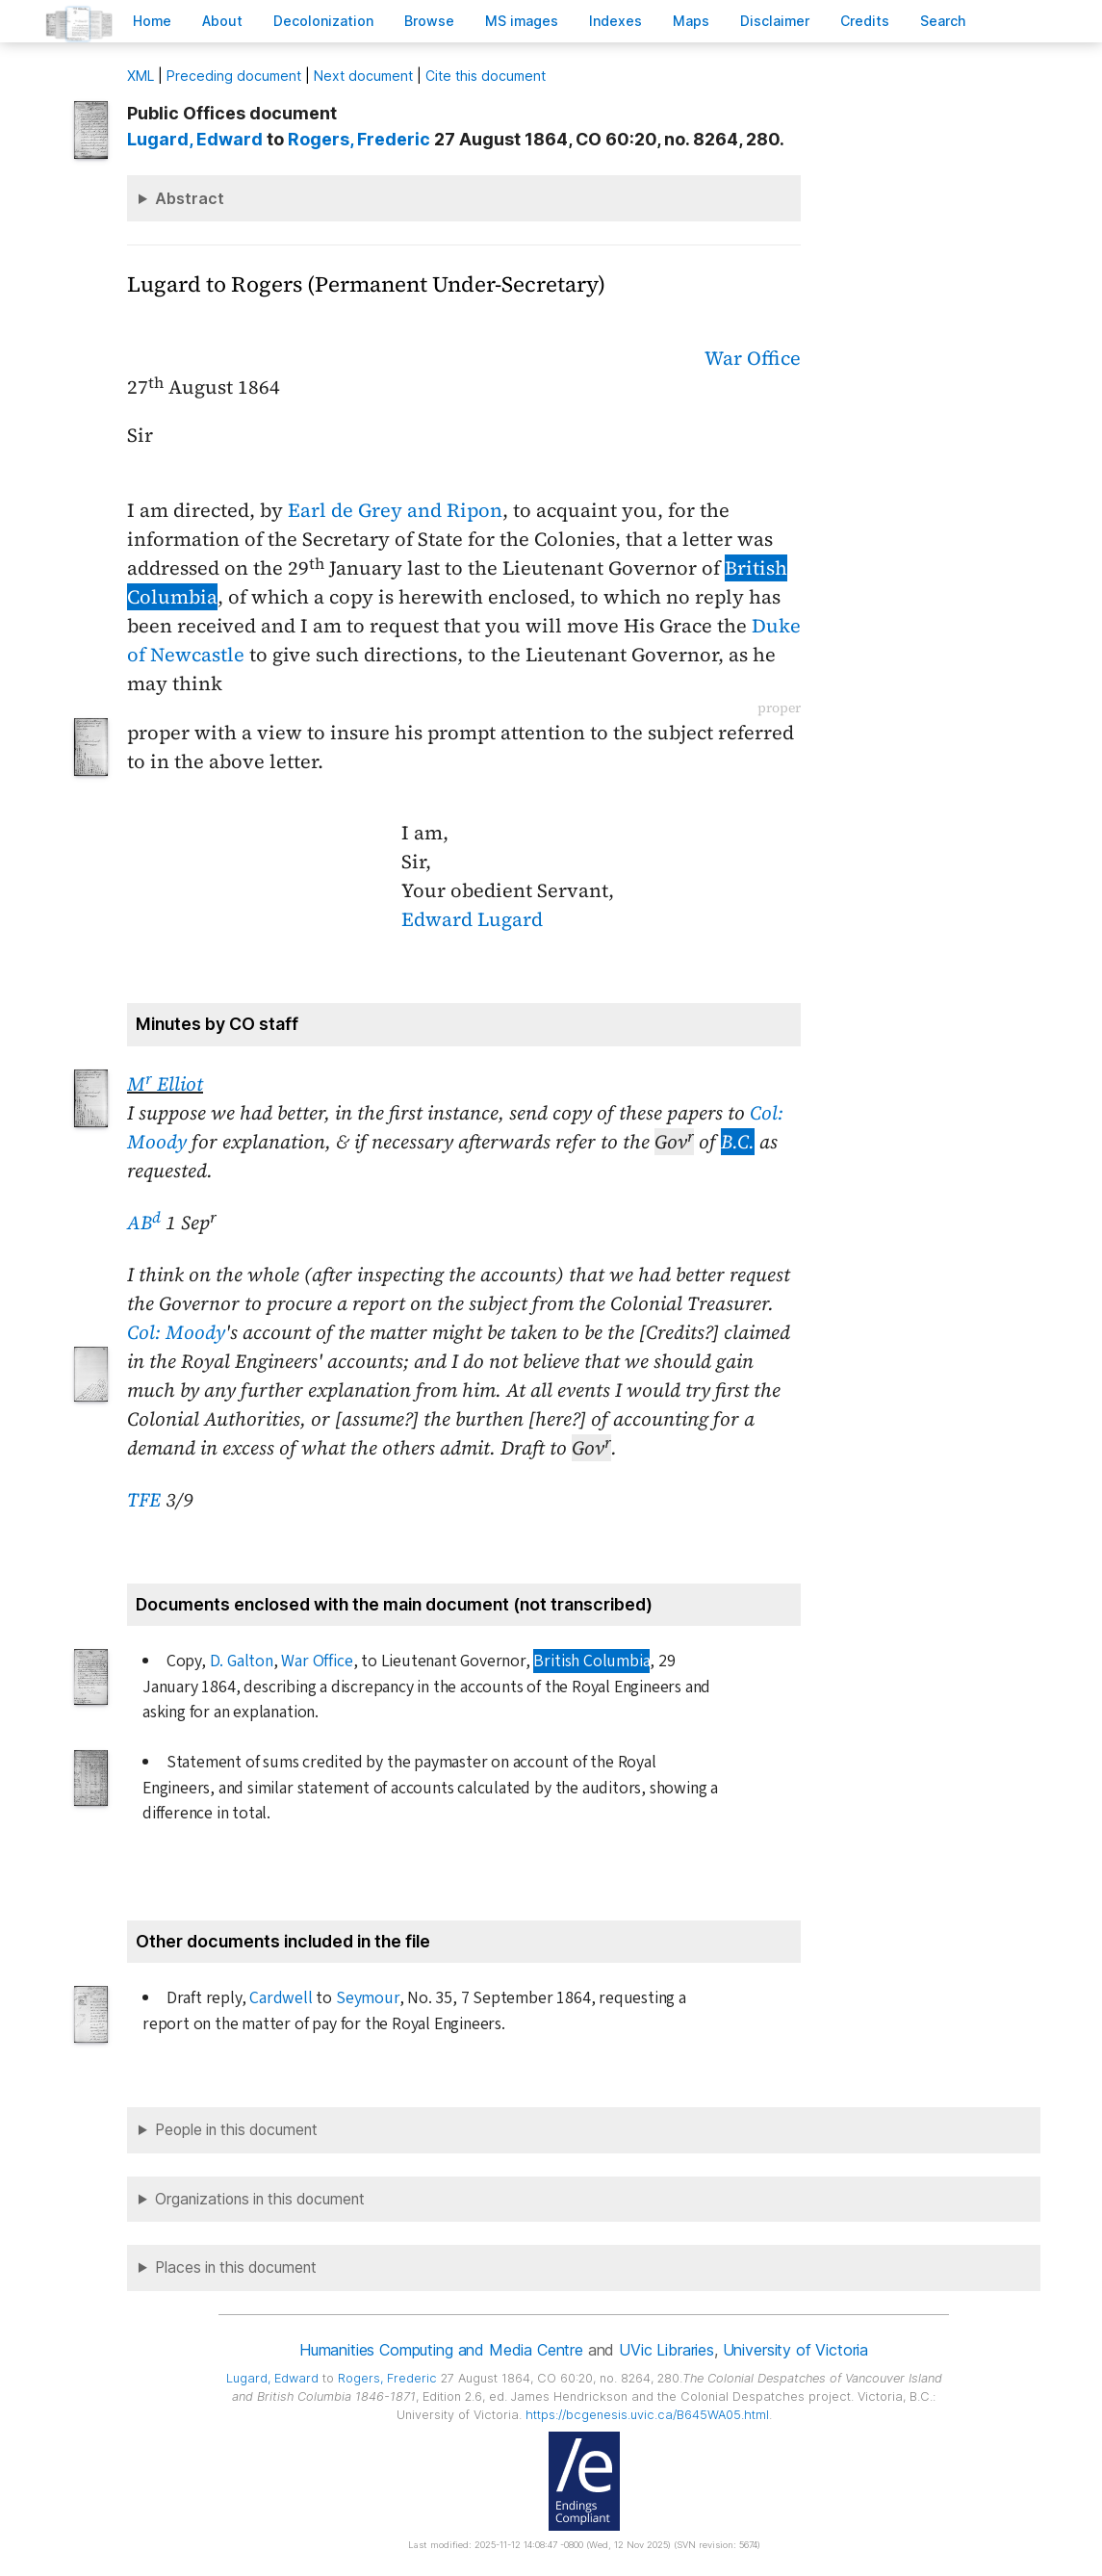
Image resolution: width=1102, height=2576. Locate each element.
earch (943, 21)
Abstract (189, 198)
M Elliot (165, 1083)
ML (140, 75)
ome (152, 21)
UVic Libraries (666, 2349)
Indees (615, 21)
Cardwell (280, 1998)
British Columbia (591, 1661)
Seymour (367, 1998)
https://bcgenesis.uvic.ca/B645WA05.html (647, 2415)
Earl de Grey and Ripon (395, 510)
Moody (195, 1332)
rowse (429, 21)
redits (864, 21)
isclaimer (774, 21)
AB (144, 1222)
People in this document (236, 2130)
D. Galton (241, 1661)
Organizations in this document (260, 2199)
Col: (144, 1332)
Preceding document (234, 75)
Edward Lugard (472, 919)
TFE (144, 1499)
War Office (753, 358)
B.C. (738, 1141)
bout (222, 21)
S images (521, 21)
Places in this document (236, 2267)
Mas (691, 21)
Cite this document (485, 75)
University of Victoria (795, 2349)
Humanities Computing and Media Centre (441, 2349)
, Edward (195, 139)
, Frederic (359, 139)
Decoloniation (323, 21)
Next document (363, 75)
